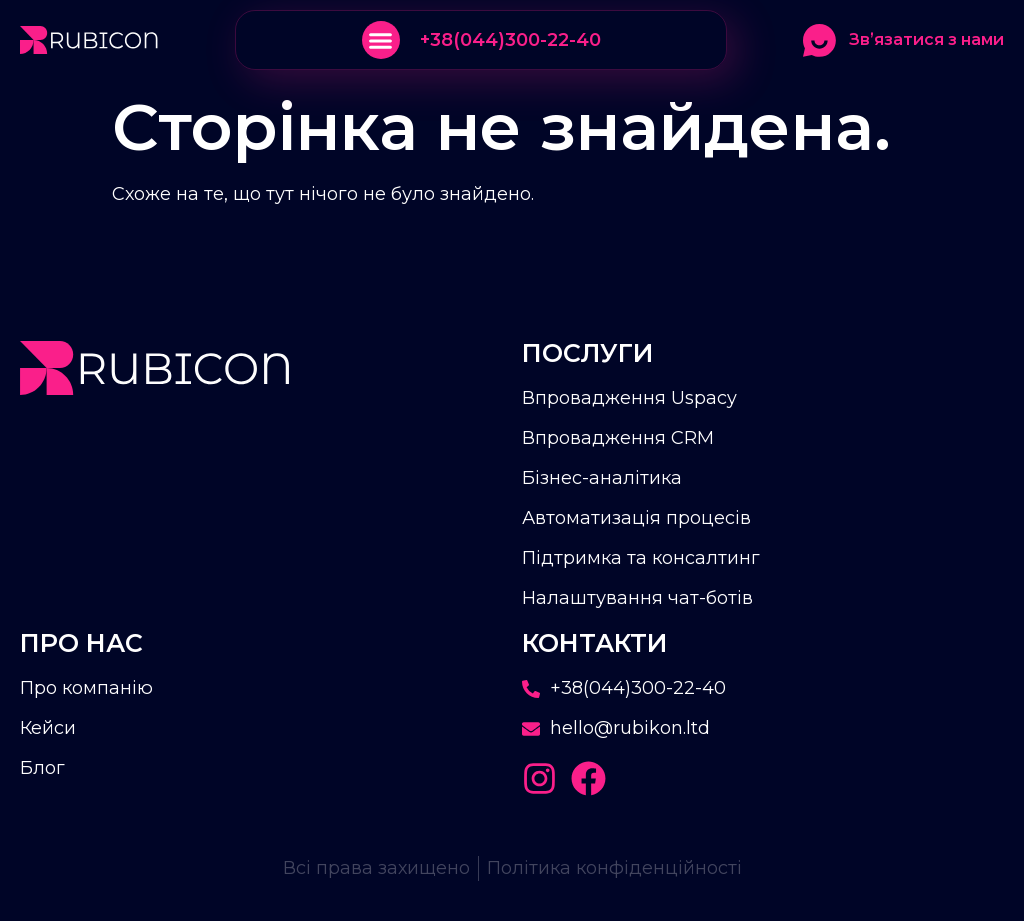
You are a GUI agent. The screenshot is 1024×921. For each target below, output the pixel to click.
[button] (381, 40)
